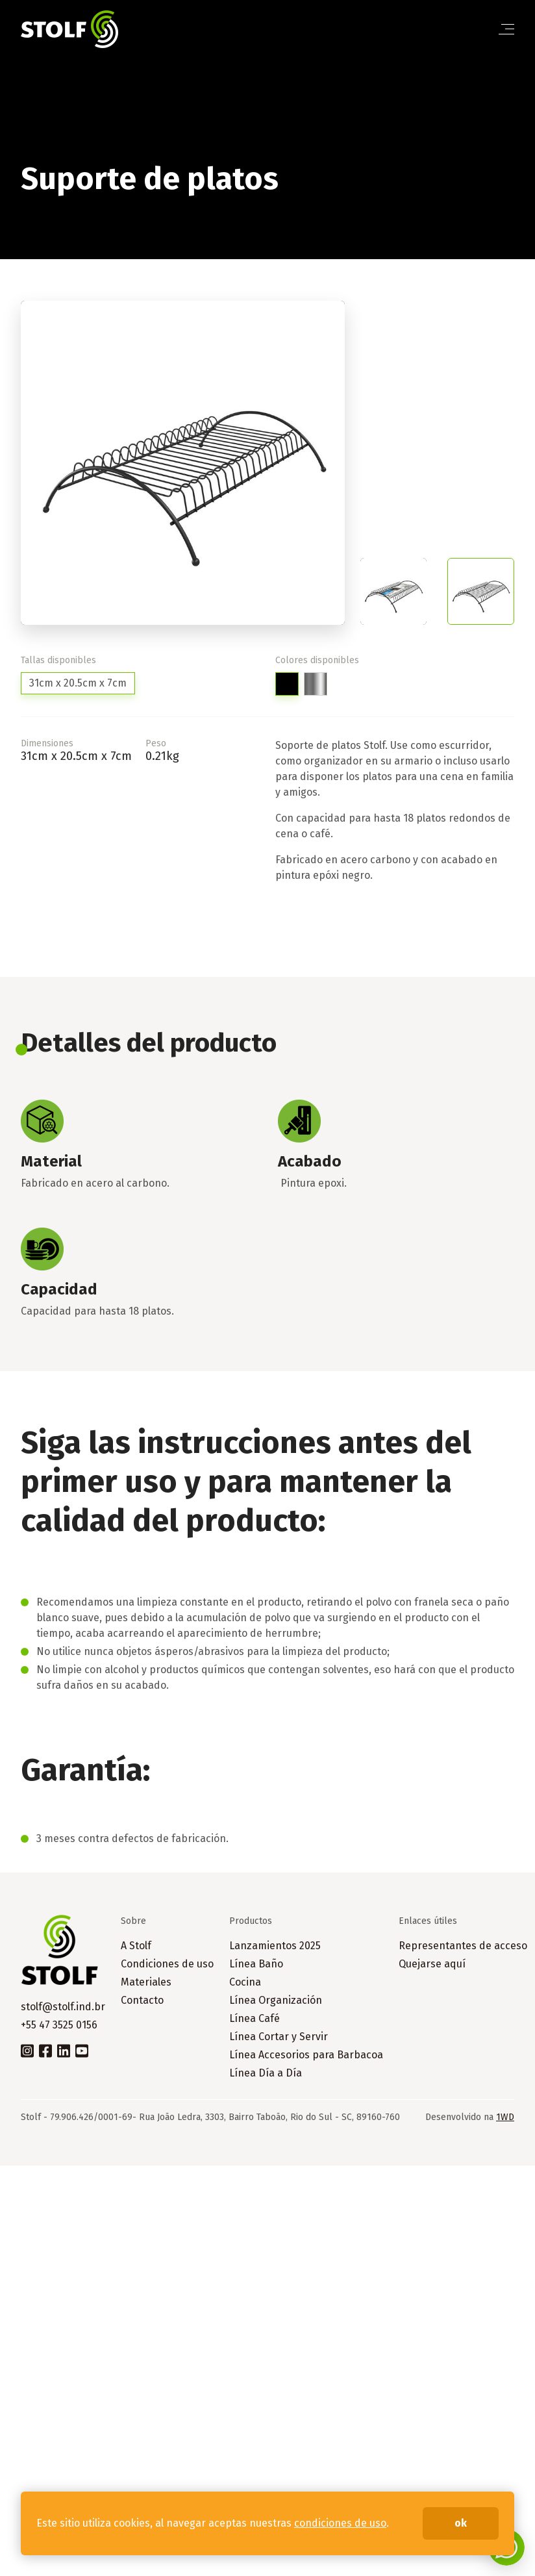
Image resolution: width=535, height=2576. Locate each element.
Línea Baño (256, 1964)
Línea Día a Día (265, 2073)
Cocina (245, 1982)
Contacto (142, 2000)
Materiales (146, 1982)
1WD (505, 2117)
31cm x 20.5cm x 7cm (78, 683)
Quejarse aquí (432, 1964)
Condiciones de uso (167, 1964)
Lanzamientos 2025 (275, 1945)
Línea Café (254, 2018)
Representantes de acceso (463, 1945)
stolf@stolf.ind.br (63, 2007)
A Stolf (136, 1945)
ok (460, 2523)
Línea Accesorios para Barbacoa (306, 2055)
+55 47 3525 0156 (59, 2025)
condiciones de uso (340, 2523)
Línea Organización (275, 2000)
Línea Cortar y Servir (278, 2036)
